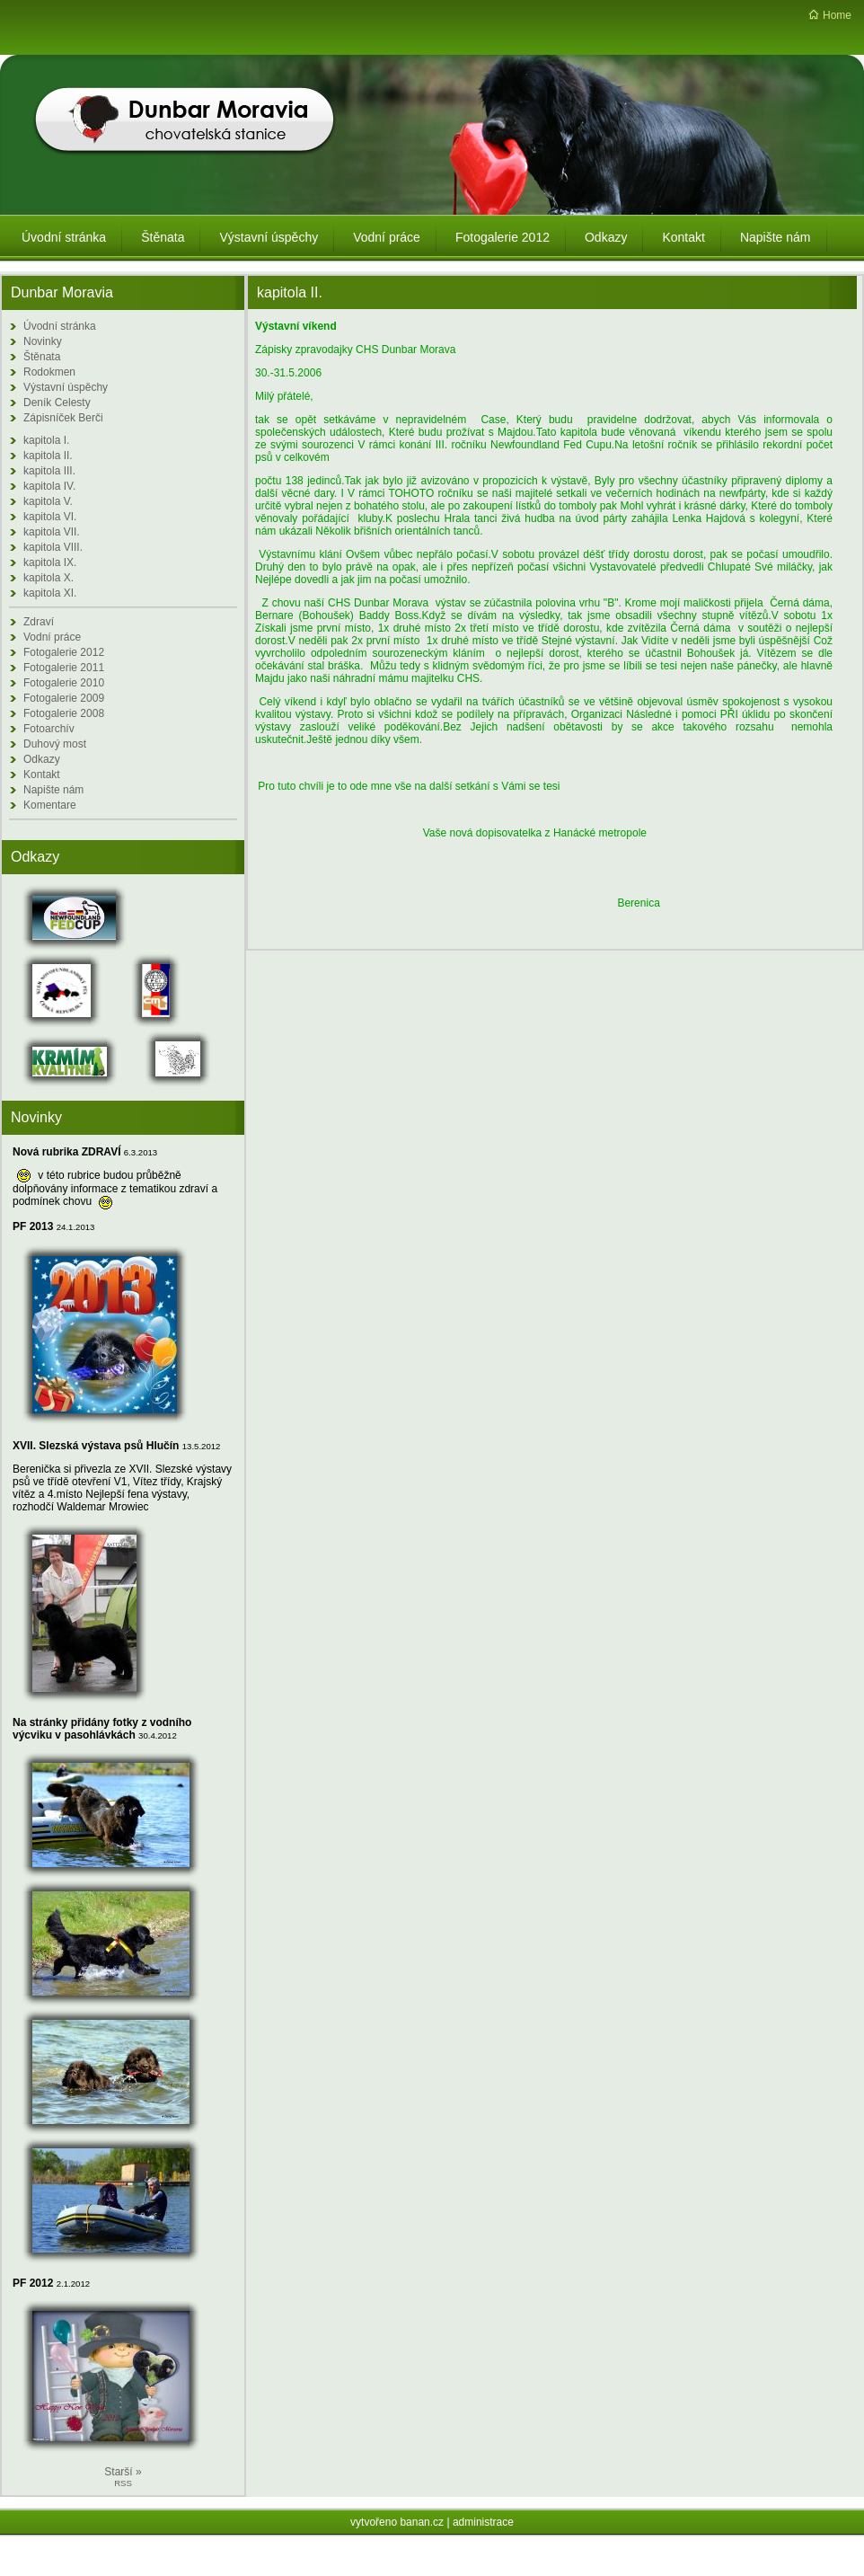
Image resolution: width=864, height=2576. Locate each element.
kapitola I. (46, 440)
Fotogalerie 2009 (63, 698)
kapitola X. (48, 577)
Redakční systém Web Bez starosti (434, 2561)
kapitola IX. (49, 562)
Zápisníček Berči (63, 418)
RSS (123, 2483)
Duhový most (54, 744)
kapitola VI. (49, 516)
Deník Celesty (57, 402)
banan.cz (422, 2522)
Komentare (49, 805)
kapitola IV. (49, 486)
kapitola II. (48, 455)
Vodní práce (52, 637)
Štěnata (41, 356)
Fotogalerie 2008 (63, 713)
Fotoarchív (49, 728)
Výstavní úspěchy (65, 387)
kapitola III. (49, 471)
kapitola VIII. (53, 547)
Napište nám (53, 789)
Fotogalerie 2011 (63, 667)
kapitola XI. (49, 593)
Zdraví (38, 621)
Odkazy (41, 759)
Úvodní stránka (59, 326)
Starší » (122, 2471)
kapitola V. (48, 501)
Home (837, 15)
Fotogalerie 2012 (63, 652)
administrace (483, 2522)
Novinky (42, 341)
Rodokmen (49, 372)
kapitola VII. (51, 532)
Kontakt (41, 774)
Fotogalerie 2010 (63, 683)
